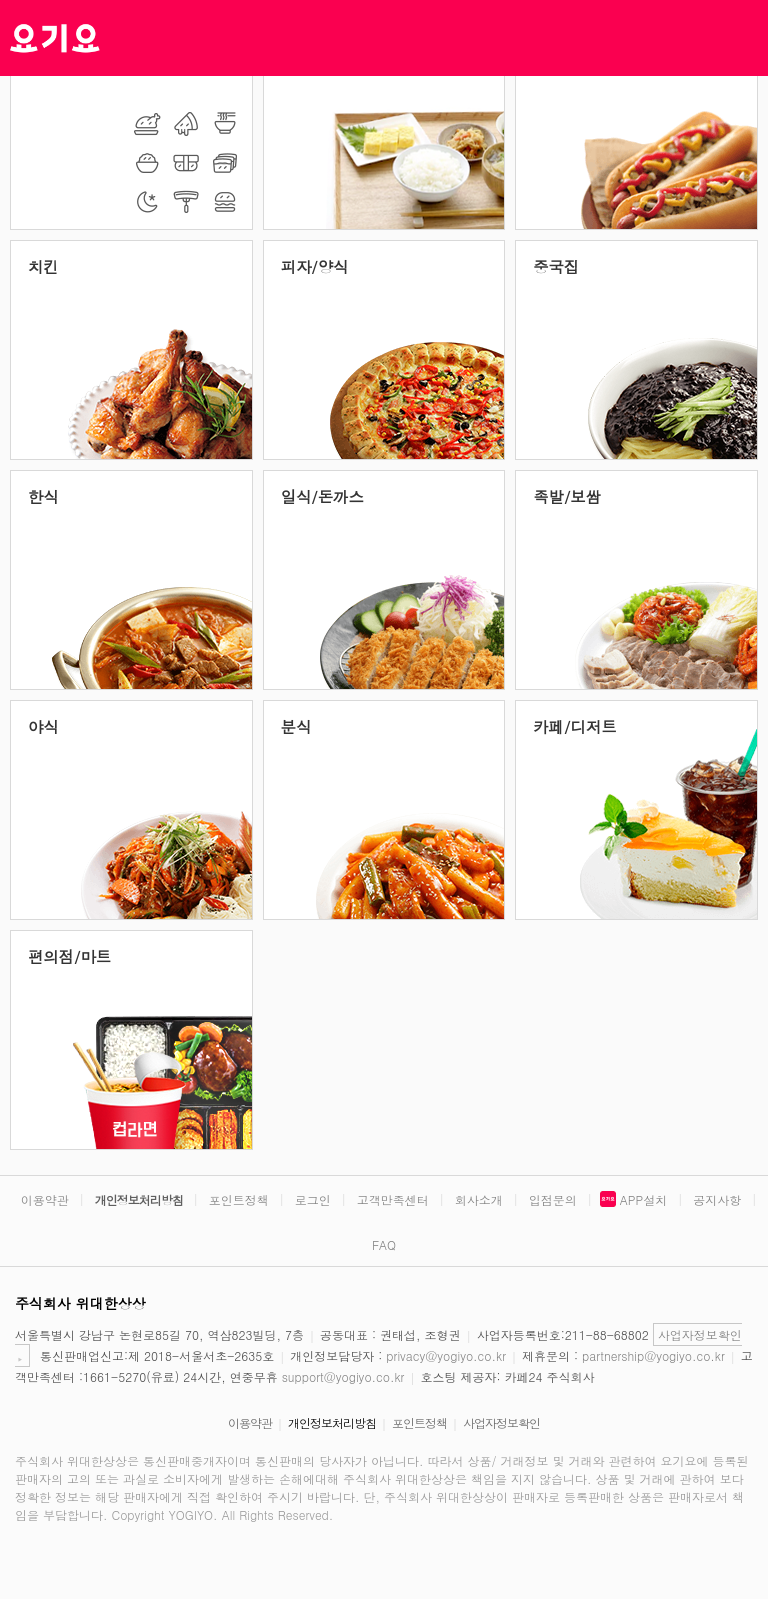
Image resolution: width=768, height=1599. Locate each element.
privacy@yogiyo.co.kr (446, 1355)
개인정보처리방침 (139, 1199)
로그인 (313, 1199)
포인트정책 (239, 1199)
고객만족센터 (393, 1199)
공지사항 (717, 1199)
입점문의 (553, 1199)
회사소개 (479, 1199)
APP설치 (643, 1199)
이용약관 (45, 1199)
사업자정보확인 (501, 1422)
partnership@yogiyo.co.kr (653, 1355)
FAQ (384, 1244)
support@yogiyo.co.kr (343, 1376)
